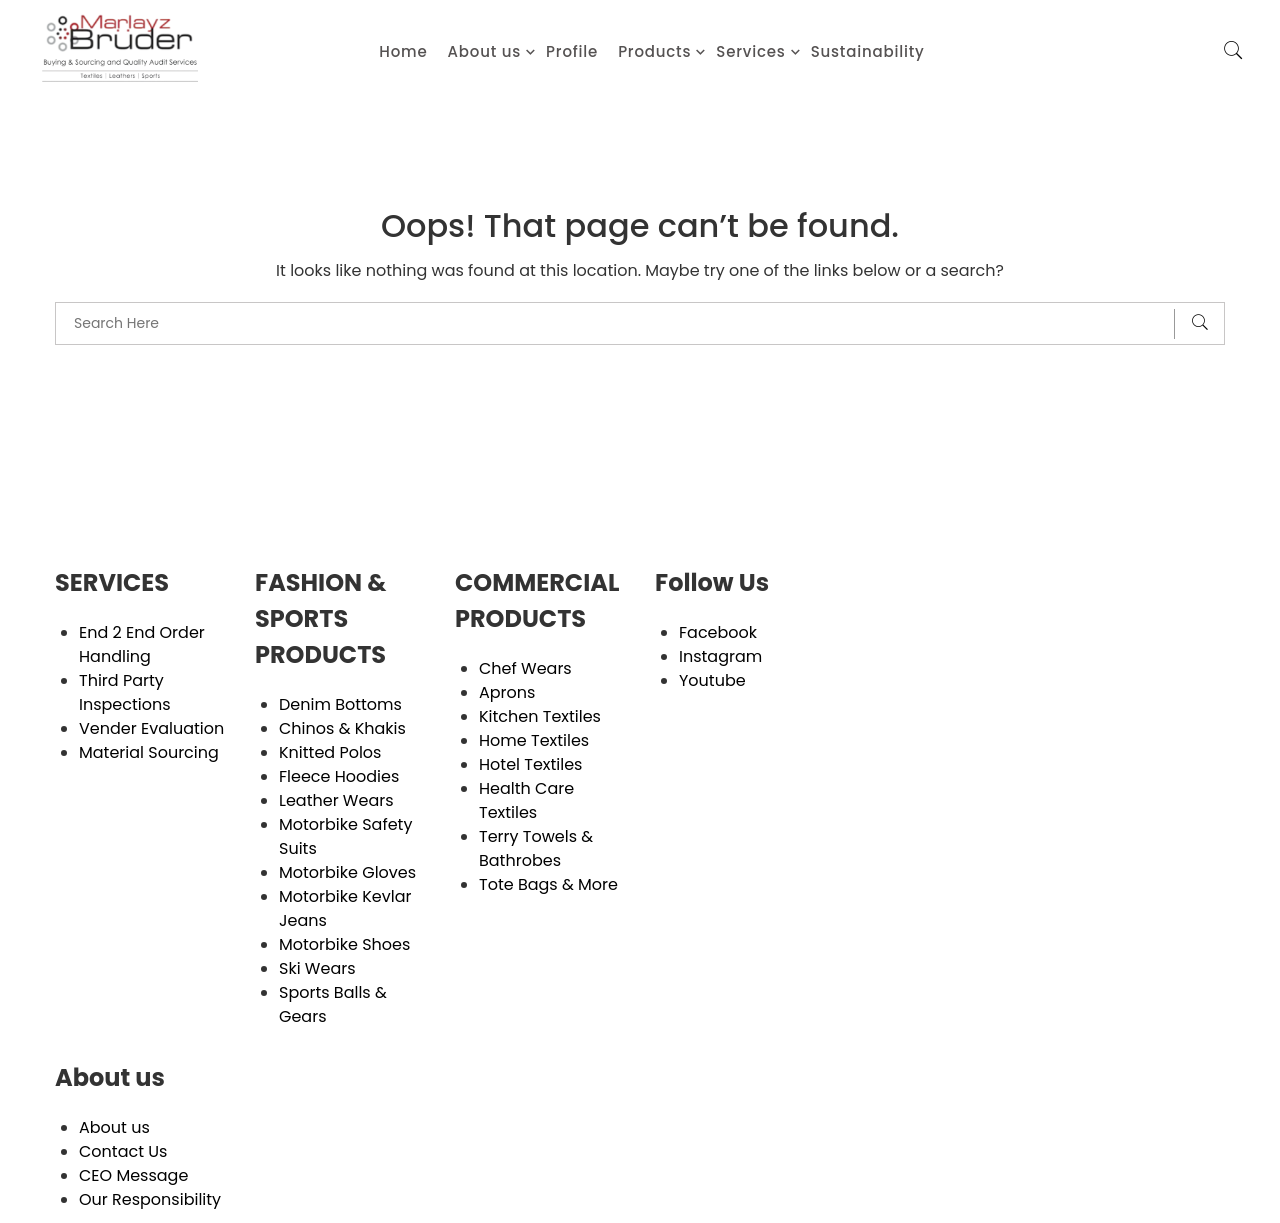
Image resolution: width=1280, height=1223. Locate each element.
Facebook (718, 632)
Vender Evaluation (151, 728)
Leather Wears (336, 800)
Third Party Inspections (125, 692)
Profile (572, 51)
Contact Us (123, 1151)
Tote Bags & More (548, 884)
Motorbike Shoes (344, 944)
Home (403, 51)
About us (485, 51)
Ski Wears (317, 968)
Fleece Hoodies (339, 776)
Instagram (720, 656)
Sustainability (868, 51)
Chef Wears (525, 668)
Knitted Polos (330, 752)
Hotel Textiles (530, 764)
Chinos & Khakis (342, 728)
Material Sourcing (149, 752)
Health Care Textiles (526, 800)
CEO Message (133, 1175)
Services (750, 51)
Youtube (712, 680)
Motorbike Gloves (347, 872)
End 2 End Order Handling (142, 644)
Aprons (507, 692)
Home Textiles (534, 740)
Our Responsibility (150, 1199)
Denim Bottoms (340, 704)
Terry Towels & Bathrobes (536, 848)
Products (654, 51)
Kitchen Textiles (540, 716)
